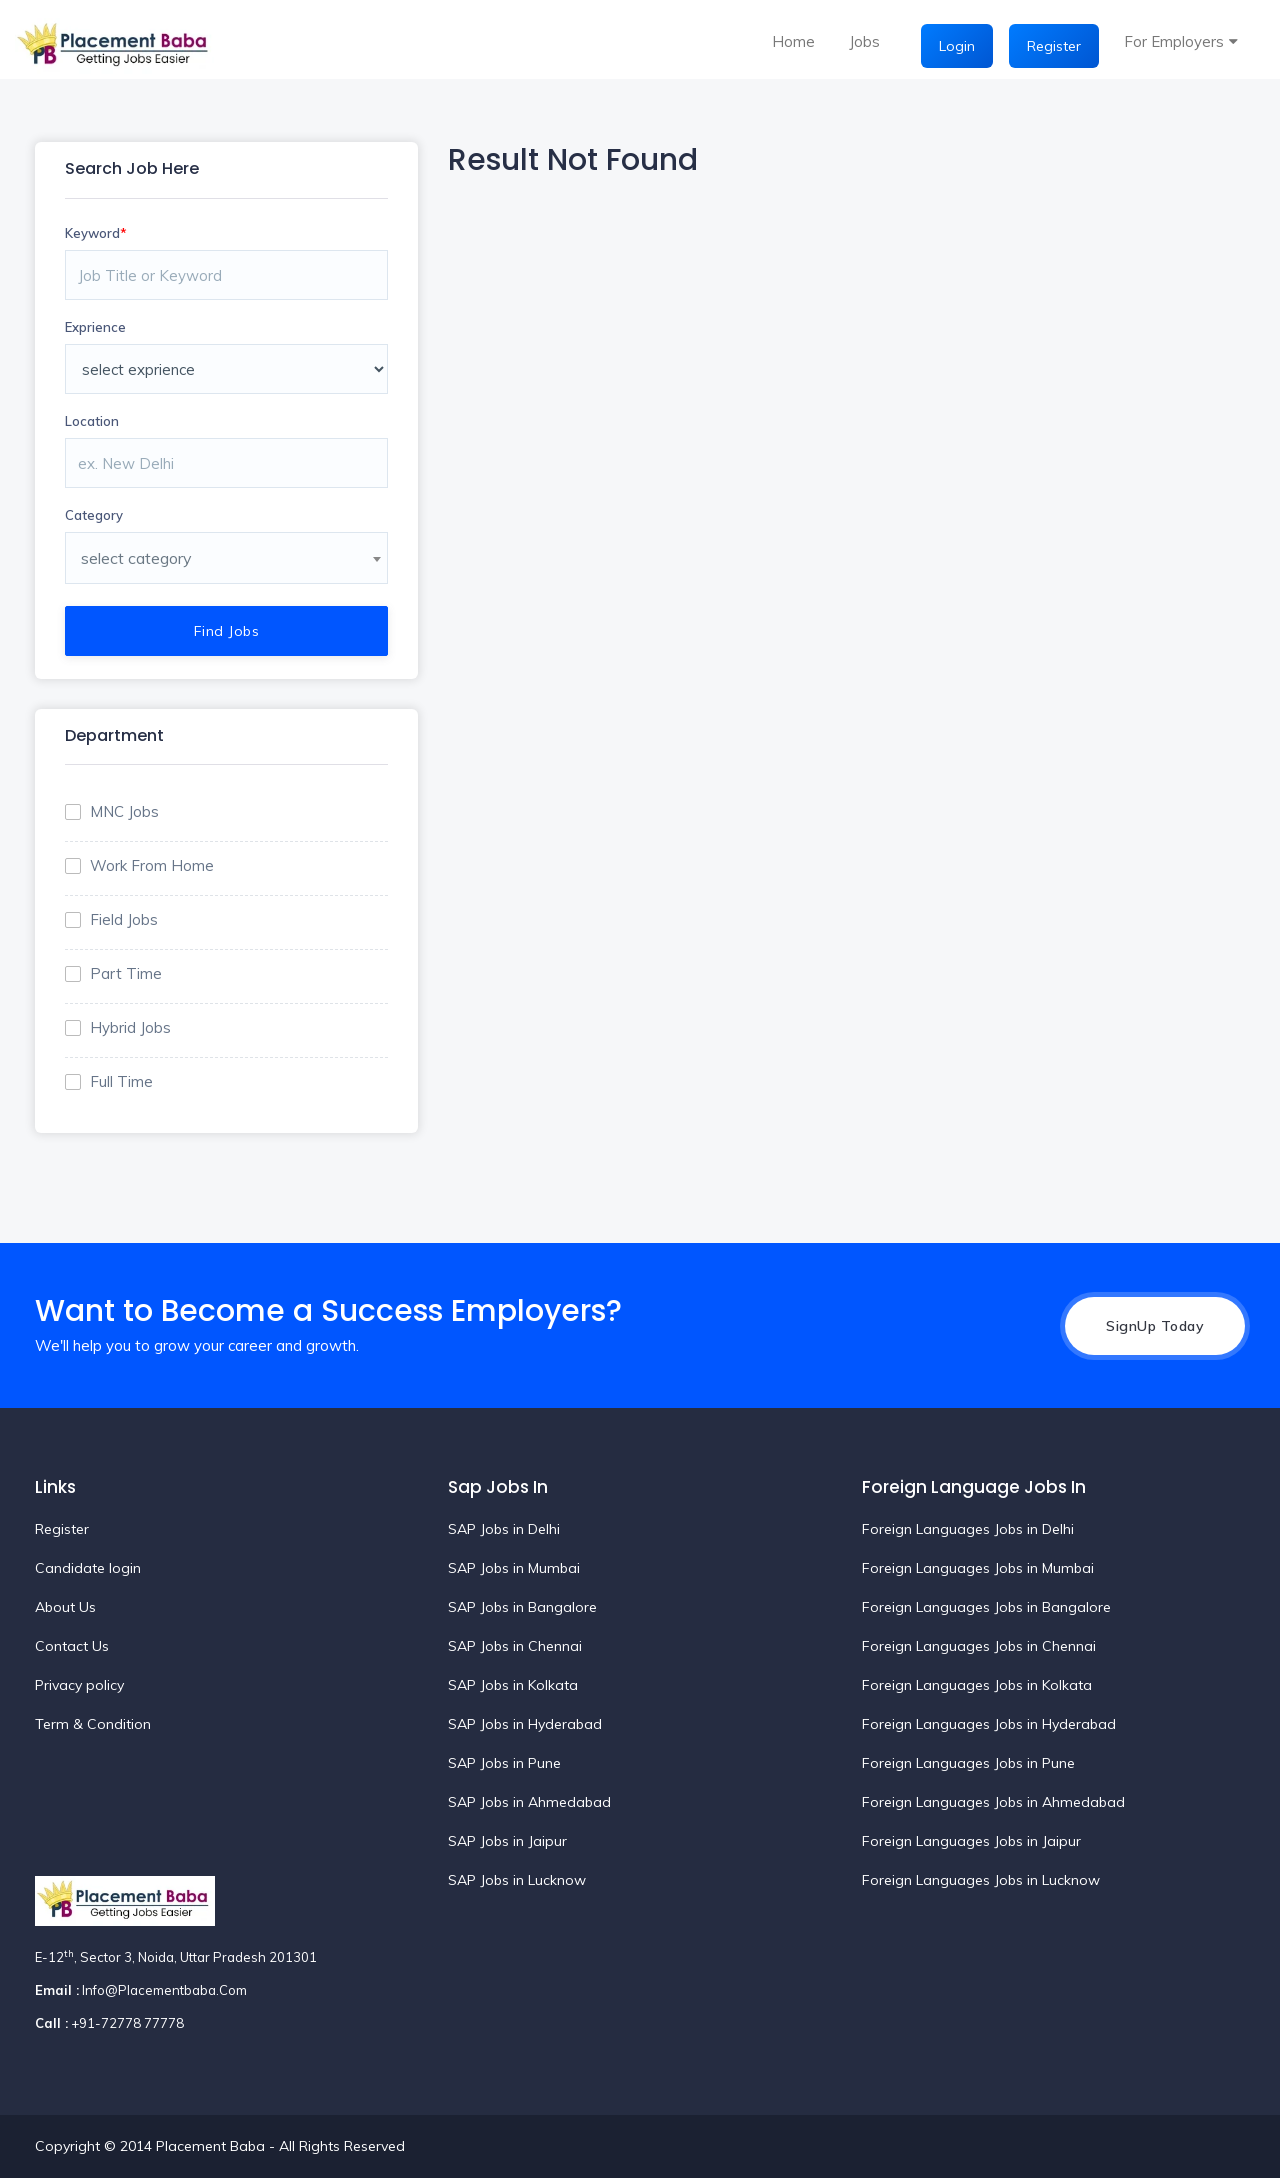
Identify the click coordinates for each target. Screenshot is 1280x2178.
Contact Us (72, 1646)
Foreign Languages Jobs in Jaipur (971, 1841)
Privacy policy (79, 1685)
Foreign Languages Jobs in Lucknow (981, 1880)
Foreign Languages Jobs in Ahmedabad (993, 1802)
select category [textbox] (136, 558)
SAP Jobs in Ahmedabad (529, 1802)
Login (957, 46)
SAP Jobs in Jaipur (507, 1841)
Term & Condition (93, 1724)
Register (1054, 46)
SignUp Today (1155, 1326)
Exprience (95, 327)
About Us (65, 1607)
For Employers (1174, 41)
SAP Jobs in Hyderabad (525, 1724)
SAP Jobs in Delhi (504, 1529)
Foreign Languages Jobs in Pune (968, 1763)
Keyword (96, 233)
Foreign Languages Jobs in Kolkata (977, 1685)
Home (793, 41)
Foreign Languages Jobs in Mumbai (978, 1568)
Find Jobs (227, 631)
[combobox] (226, 558)
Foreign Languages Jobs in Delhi (968, 1529)
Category (94, 515)
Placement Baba (212, 2146)
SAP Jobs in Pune (504, 1763)
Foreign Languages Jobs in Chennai (979, 1646)
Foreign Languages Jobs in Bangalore (986, 1607)
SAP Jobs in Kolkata (513, 1685)
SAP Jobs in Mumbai (514, 1568)
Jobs (864, 41)
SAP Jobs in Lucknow (517, 1880)
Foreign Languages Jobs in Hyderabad (989, 1724)
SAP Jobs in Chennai (515, 1646)
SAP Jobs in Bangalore (522, 1607)
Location (92, 421)
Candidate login (88, 1568)
